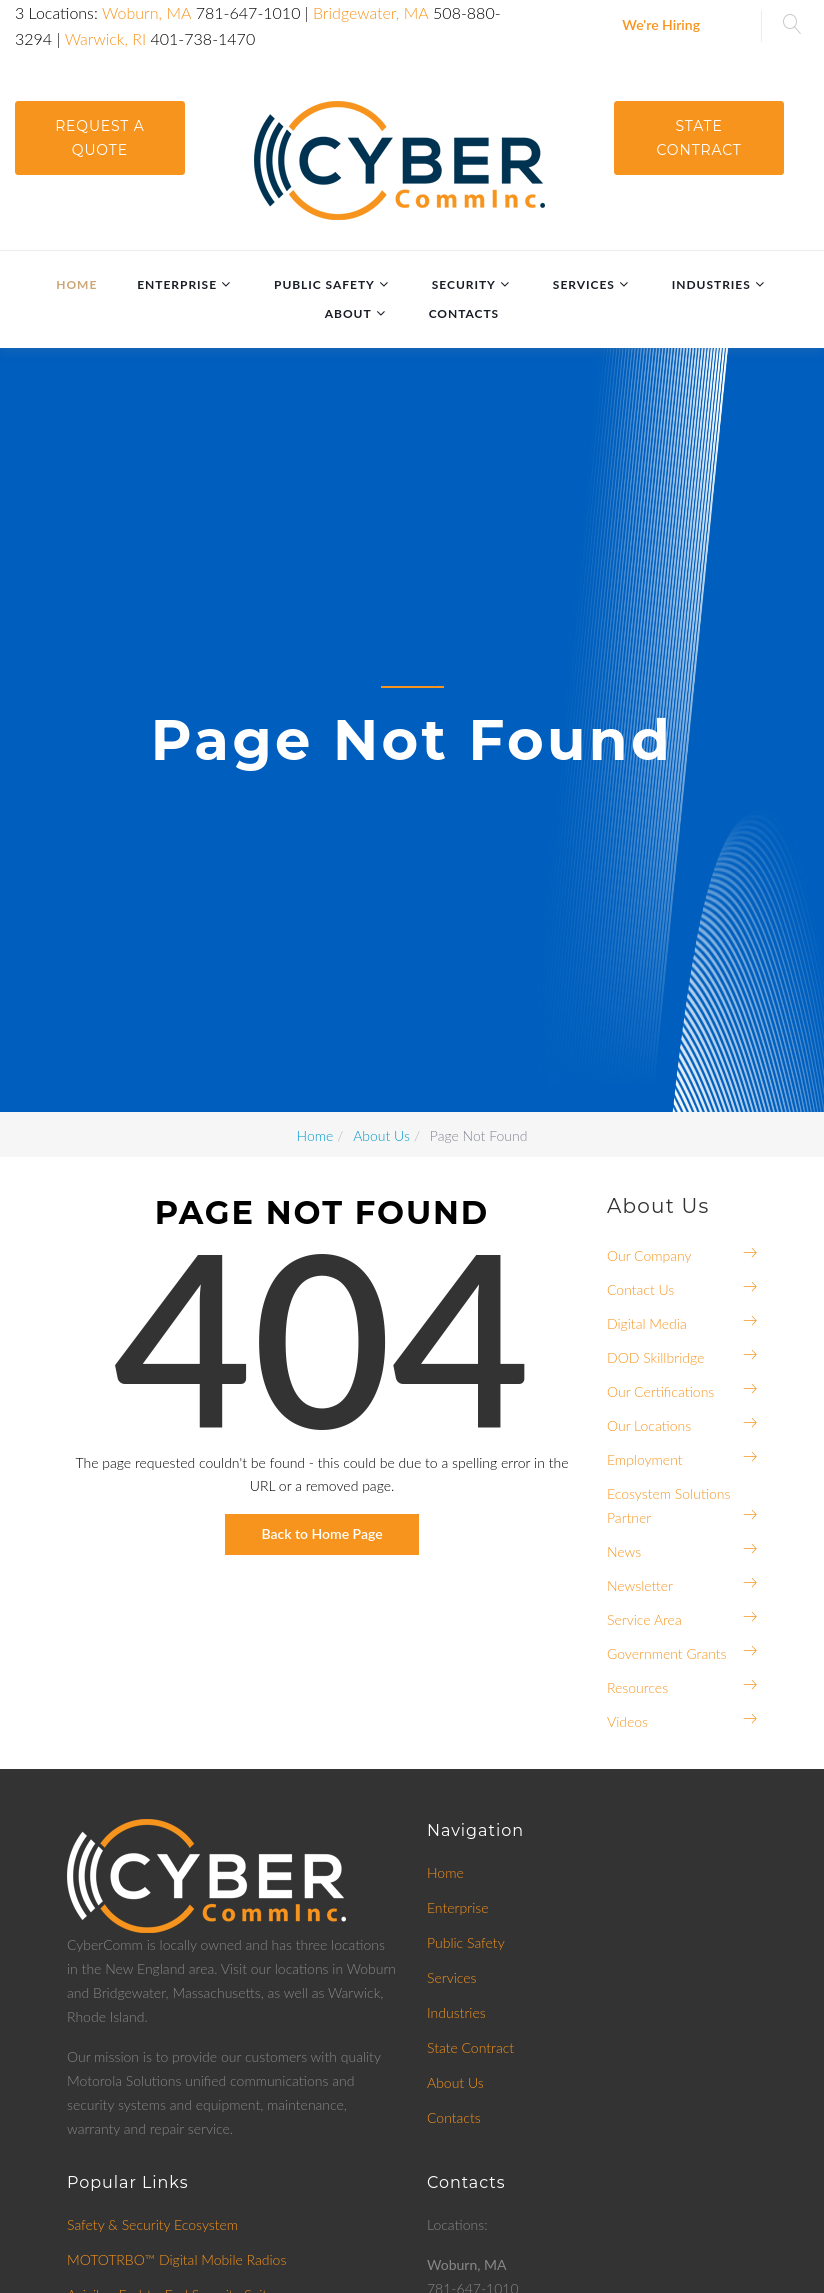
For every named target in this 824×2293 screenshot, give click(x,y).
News (624, 1551)
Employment (645, 1459)
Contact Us (640, 1289)
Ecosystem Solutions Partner (669, 1505)
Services (584, 284)
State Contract (699, 138)
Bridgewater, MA (371, 12)
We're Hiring (661, 24)
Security (464, 284)
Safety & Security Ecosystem (152, 2224)
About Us (455, 2082)
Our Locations (649, 1425)
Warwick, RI (106, 38)
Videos (627, 1721)
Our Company (649, 1255)
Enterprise (177, 284)
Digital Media (647, 1323)
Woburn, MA (146, 12)
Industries (711, 284)
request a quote (99, 138)
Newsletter (640, 1585)
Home (76, 284)
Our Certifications (660, 1391)
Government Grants (667, 1653)
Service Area (644, 1619)
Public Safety (324, 284)
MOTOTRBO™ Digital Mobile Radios (176, 2259)
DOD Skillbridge (655, 1357)
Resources (637, 1687)
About (348, 313)
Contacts (464, 313)
